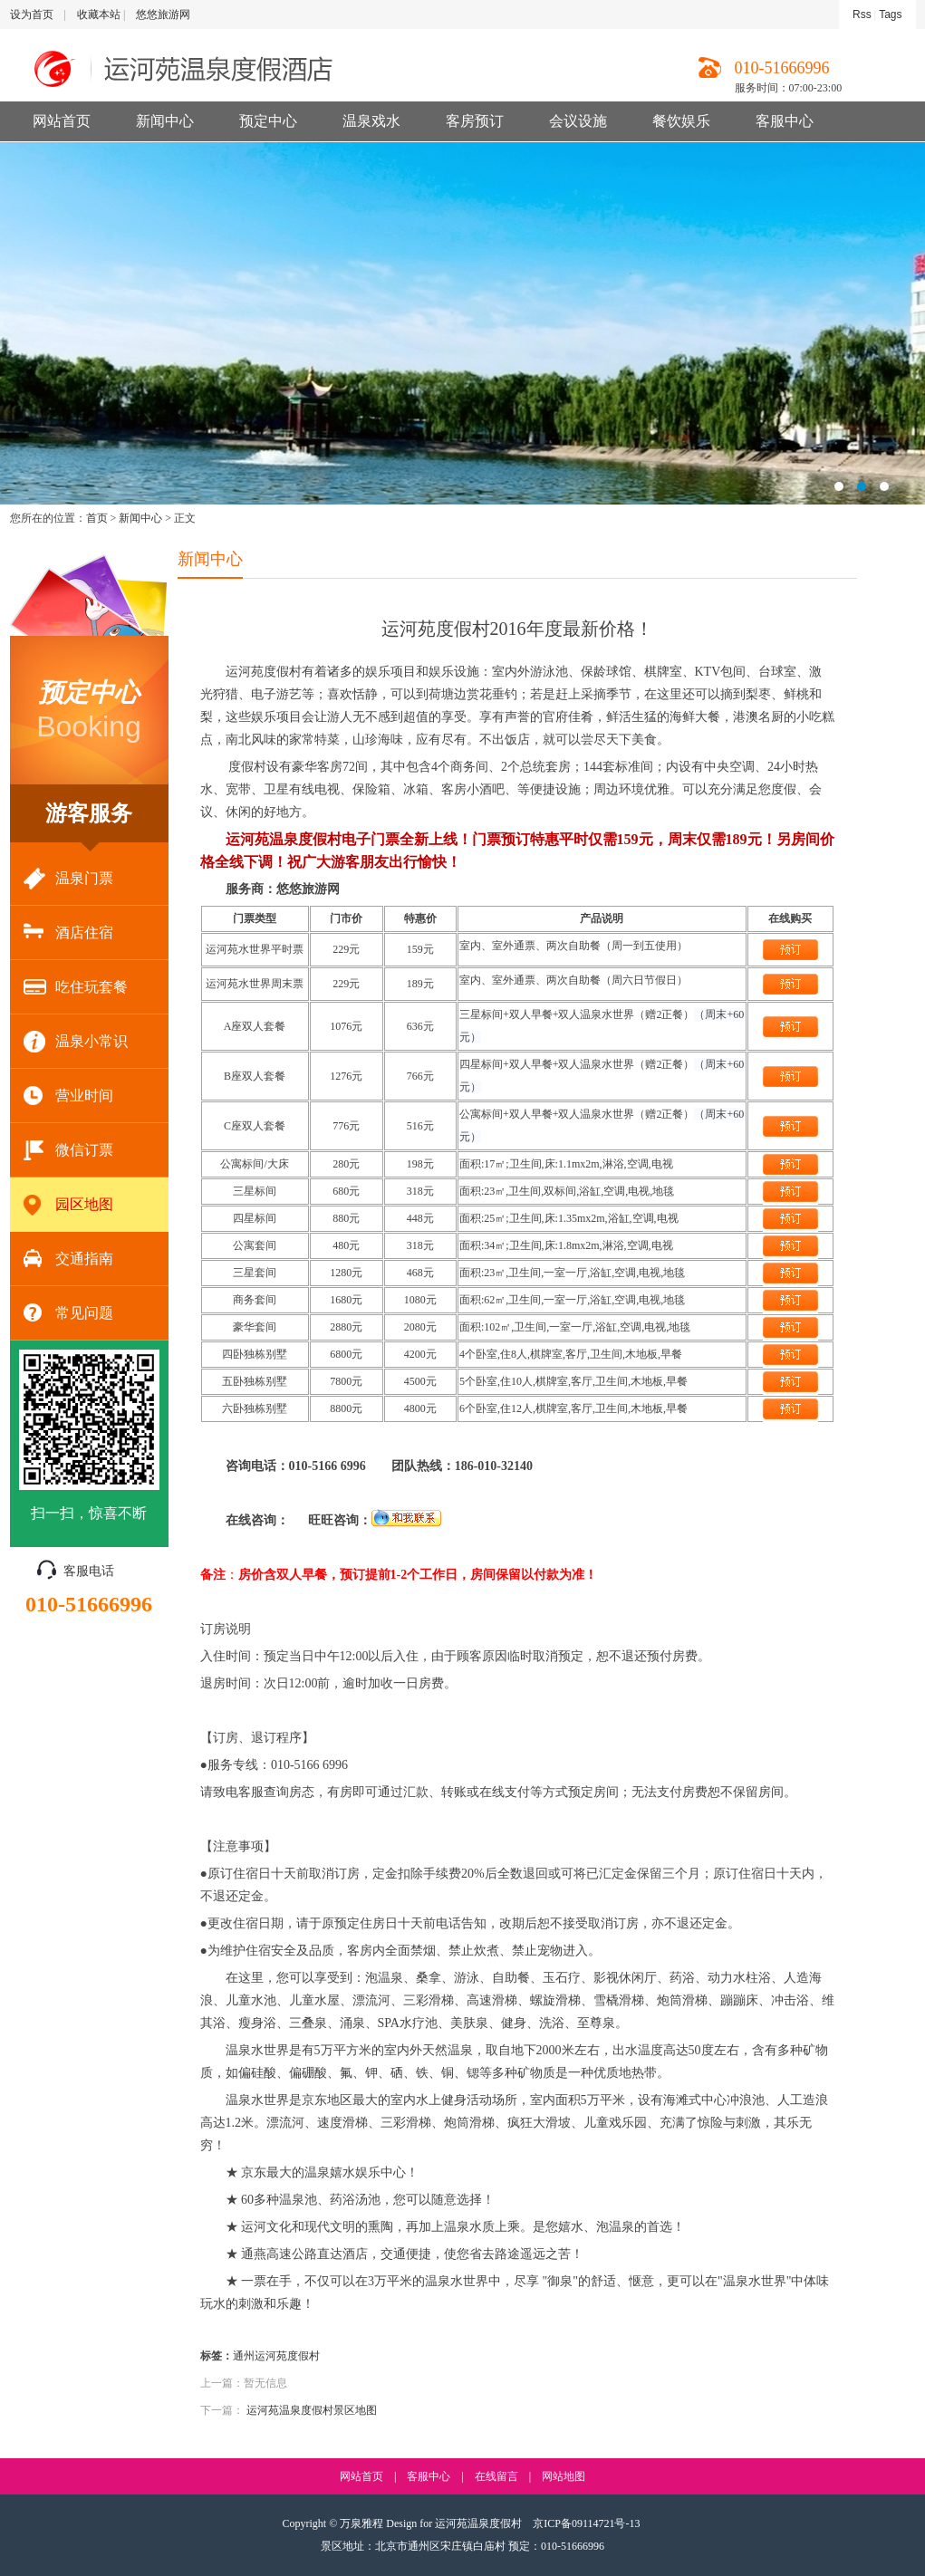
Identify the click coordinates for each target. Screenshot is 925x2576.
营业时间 (68, 1096)
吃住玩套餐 (76, 987)
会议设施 (578, 121)
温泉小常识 (76, 1042)
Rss (862, 14)
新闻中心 (165, 121)
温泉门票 (68, 879)
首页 (97, 518)
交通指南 (68, 1259)
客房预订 (475, 121)
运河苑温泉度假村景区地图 (311, 2410)
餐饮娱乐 (681, 121)
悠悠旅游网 (163, 14)
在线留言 (496, 2476)
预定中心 (268, 121)
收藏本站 (98, 14)
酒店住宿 (68, 933)
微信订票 (68, 1150)
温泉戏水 (371, 121)
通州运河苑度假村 (276, 2356)
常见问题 (68, 1313)
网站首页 (62, 121)
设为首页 (31, 14)
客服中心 (785, 121)
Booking (88, 709)
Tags (890, 14)
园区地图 (68, 1205)
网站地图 (563, 2476)
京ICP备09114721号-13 (586, 2523)
